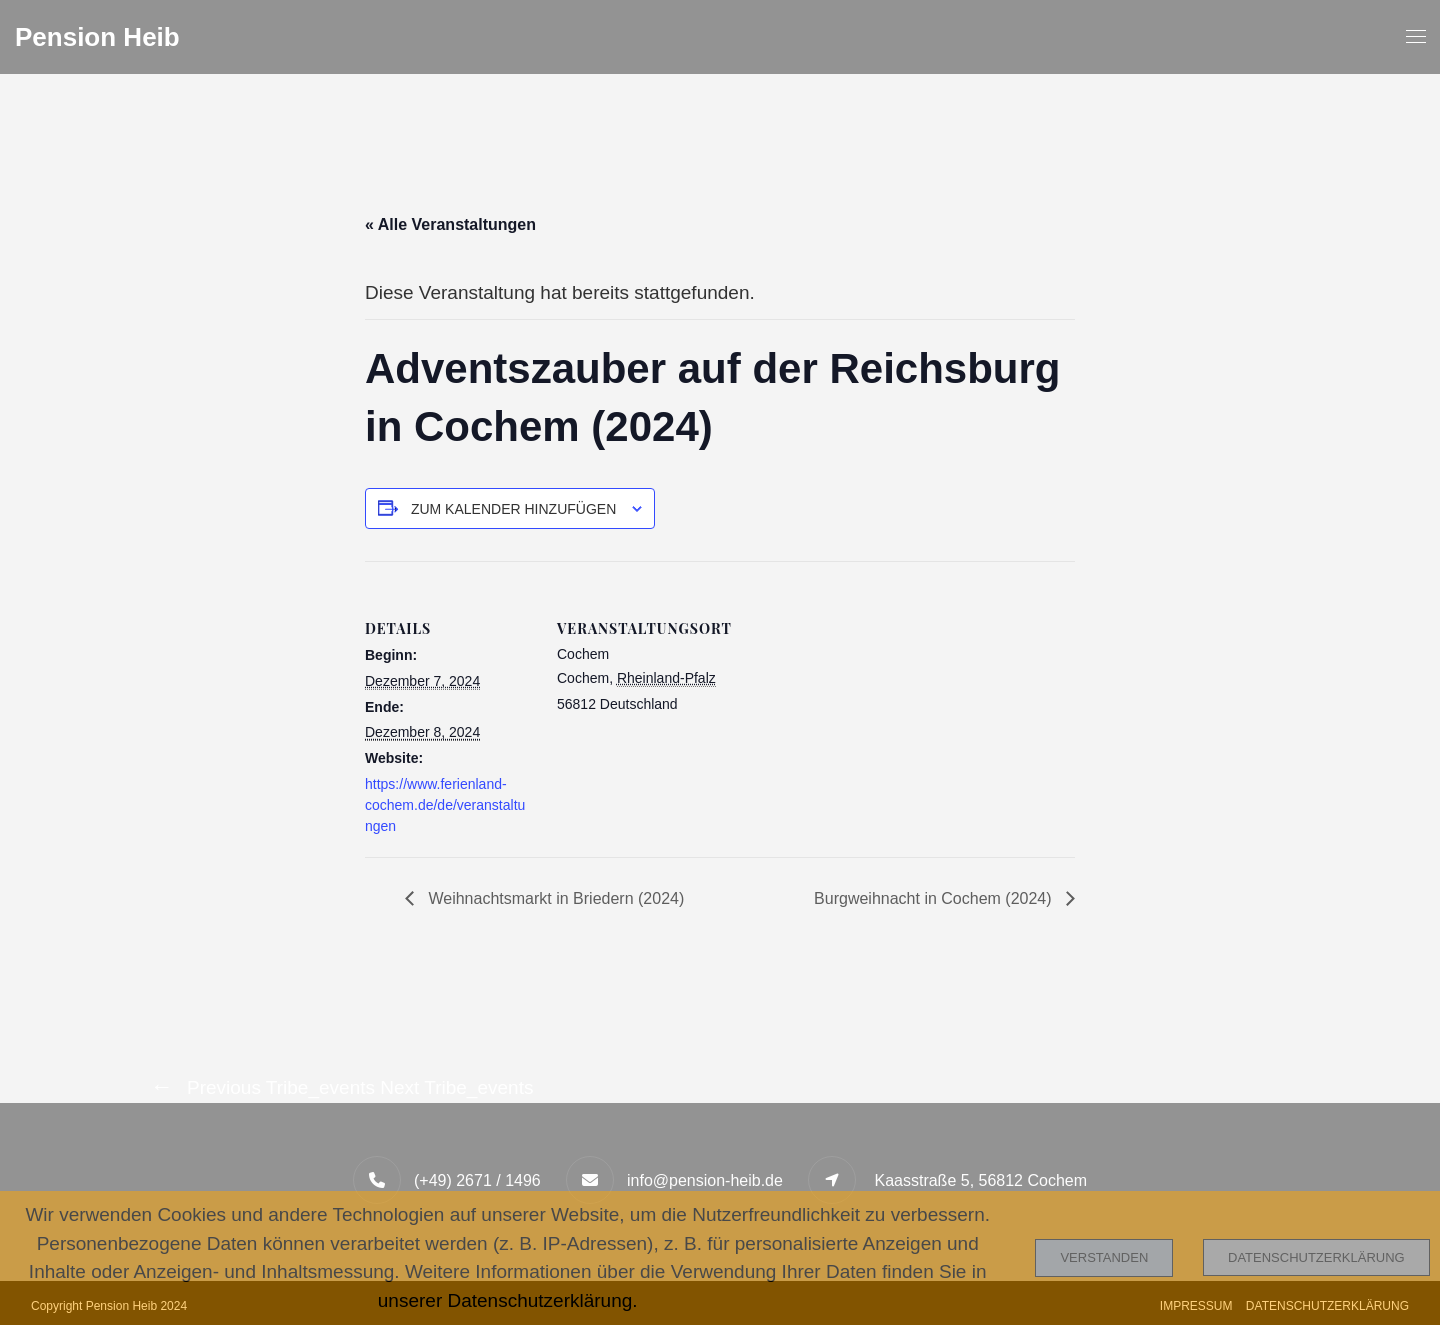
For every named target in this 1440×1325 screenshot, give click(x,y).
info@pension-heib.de (705, 1180)
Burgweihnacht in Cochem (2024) (935, 898)
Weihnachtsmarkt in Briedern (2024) (554, 898)
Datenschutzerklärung (1316, 1257)
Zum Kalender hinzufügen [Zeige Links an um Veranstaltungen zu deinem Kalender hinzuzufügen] (513, 509)
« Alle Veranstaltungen (450, 224)
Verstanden (1104, 1257)
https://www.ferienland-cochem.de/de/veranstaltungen (445, 805)
